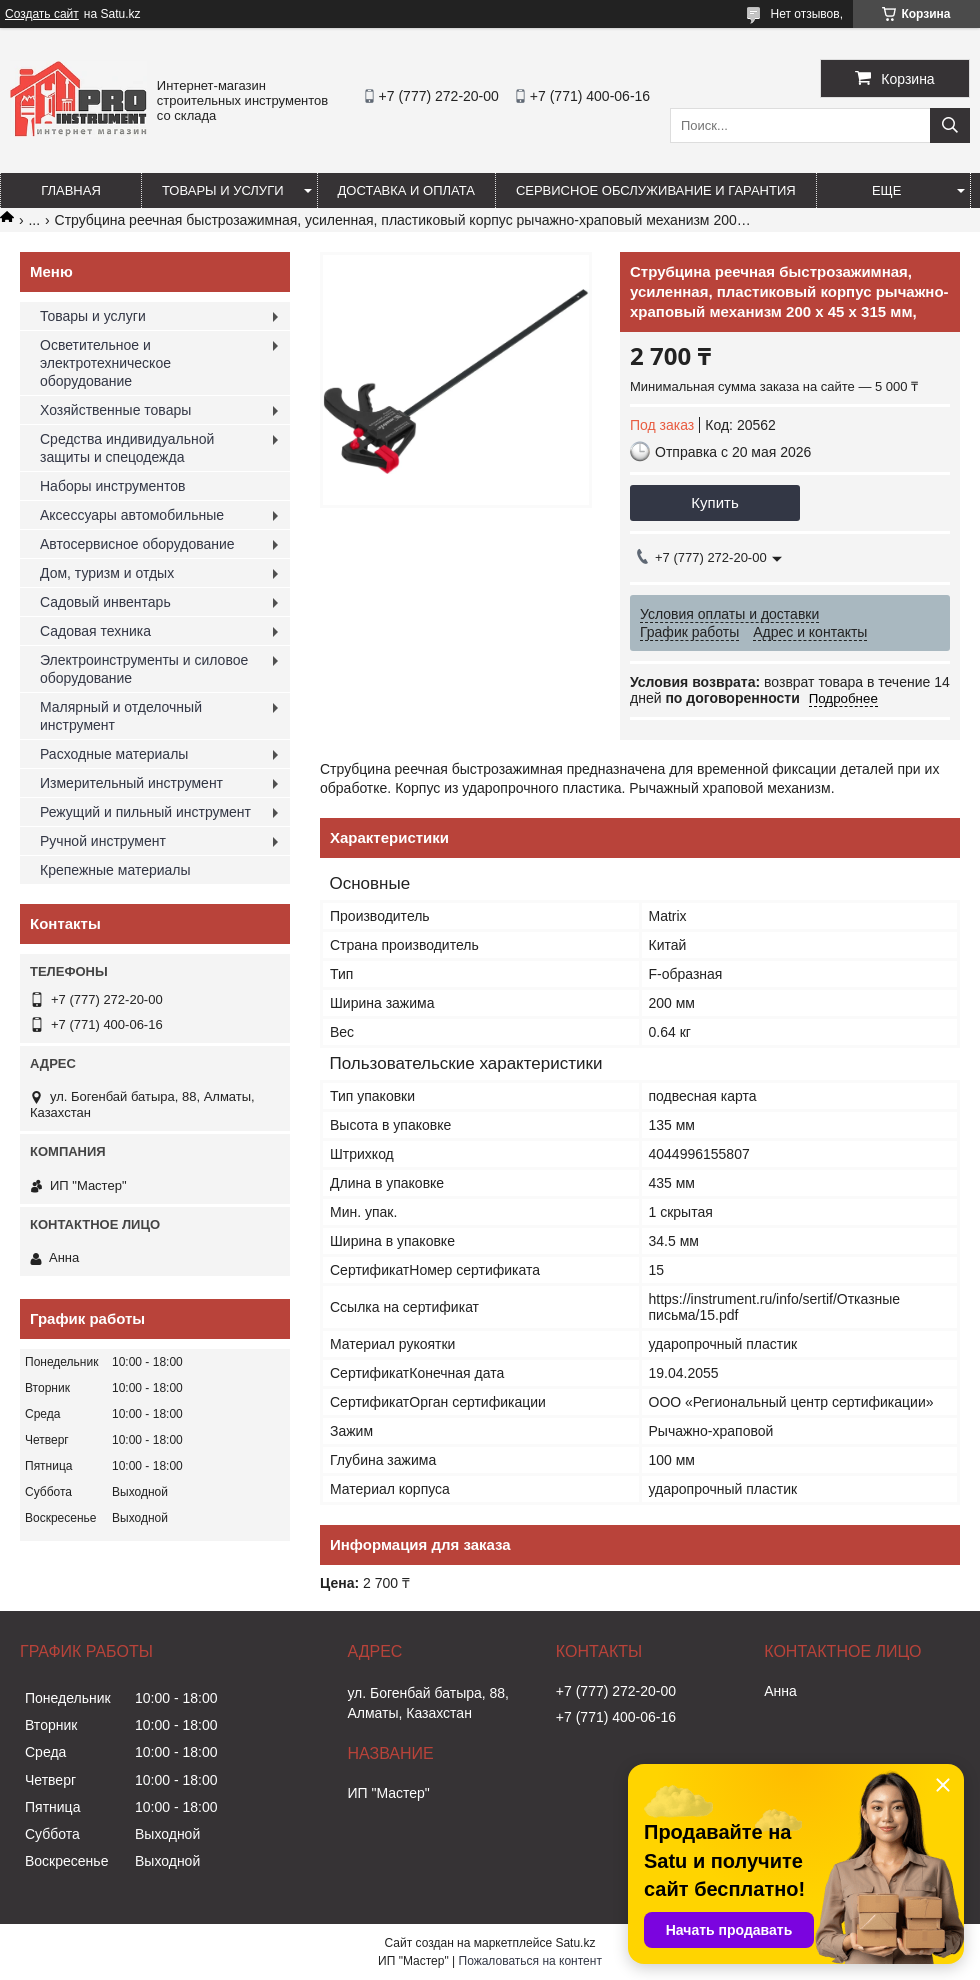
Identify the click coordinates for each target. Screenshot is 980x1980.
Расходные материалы (114, 754)
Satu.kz (575, 1943)
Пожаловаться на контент (530, 1961)
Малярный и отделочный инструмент (121, 716)
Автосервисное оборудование (137, 544)
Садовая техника (95, 631)
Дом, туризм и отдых (107, 573)
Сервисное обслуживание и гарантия (656, 190)
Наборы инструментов (113, 486)
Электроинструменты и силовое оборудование (144, 669)
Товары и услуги (223, 190)
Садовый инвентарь (105, 602)
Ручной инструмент (103, 841)
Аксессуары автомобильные (132, 515)
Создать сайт (42, 14)
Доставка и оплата (406, 190)
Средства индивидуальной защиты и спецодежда (127, 448)
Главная (71, 190)
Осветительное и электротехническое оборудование (105, 363)
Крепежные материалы (115, 870)
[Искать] (950, 125)
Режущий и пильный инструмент (145, 812)
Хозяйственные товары (115, 410)
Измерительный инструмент (131, 783)
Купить (714, 502)
